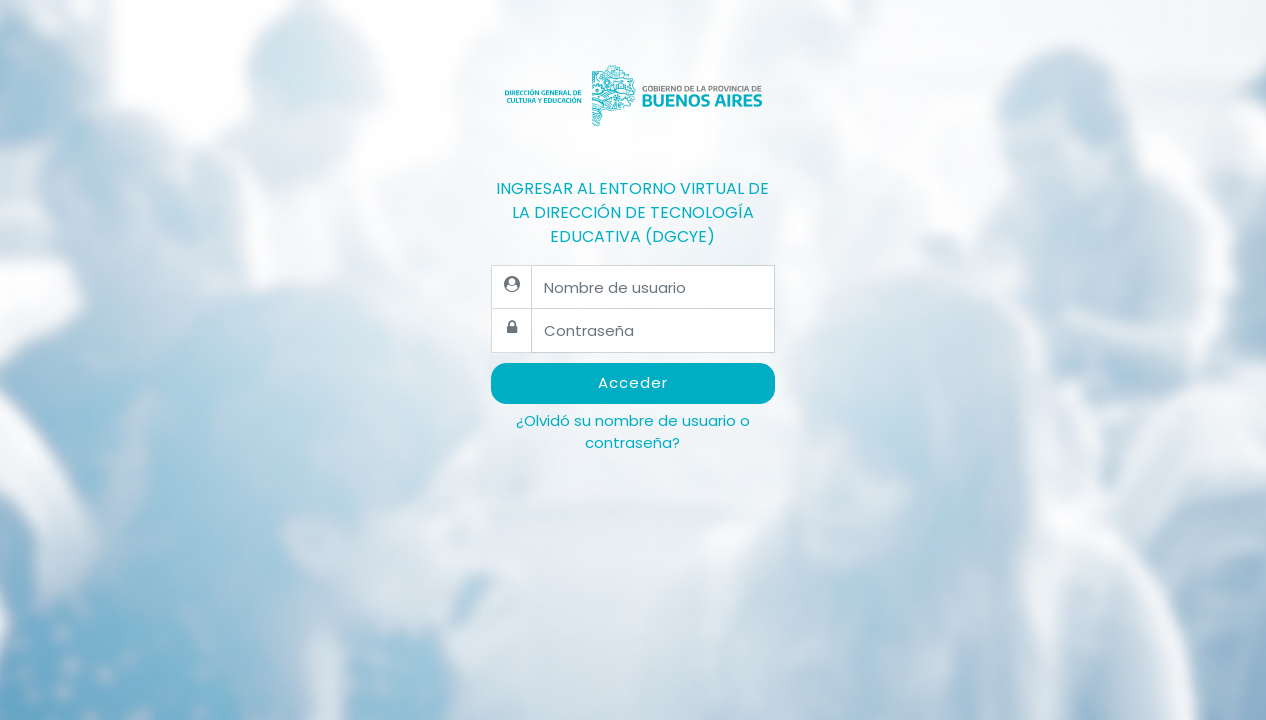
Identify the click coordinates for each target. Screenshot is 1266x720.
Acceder (633, 382)
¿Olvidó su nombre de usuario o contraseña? (633, 432)
